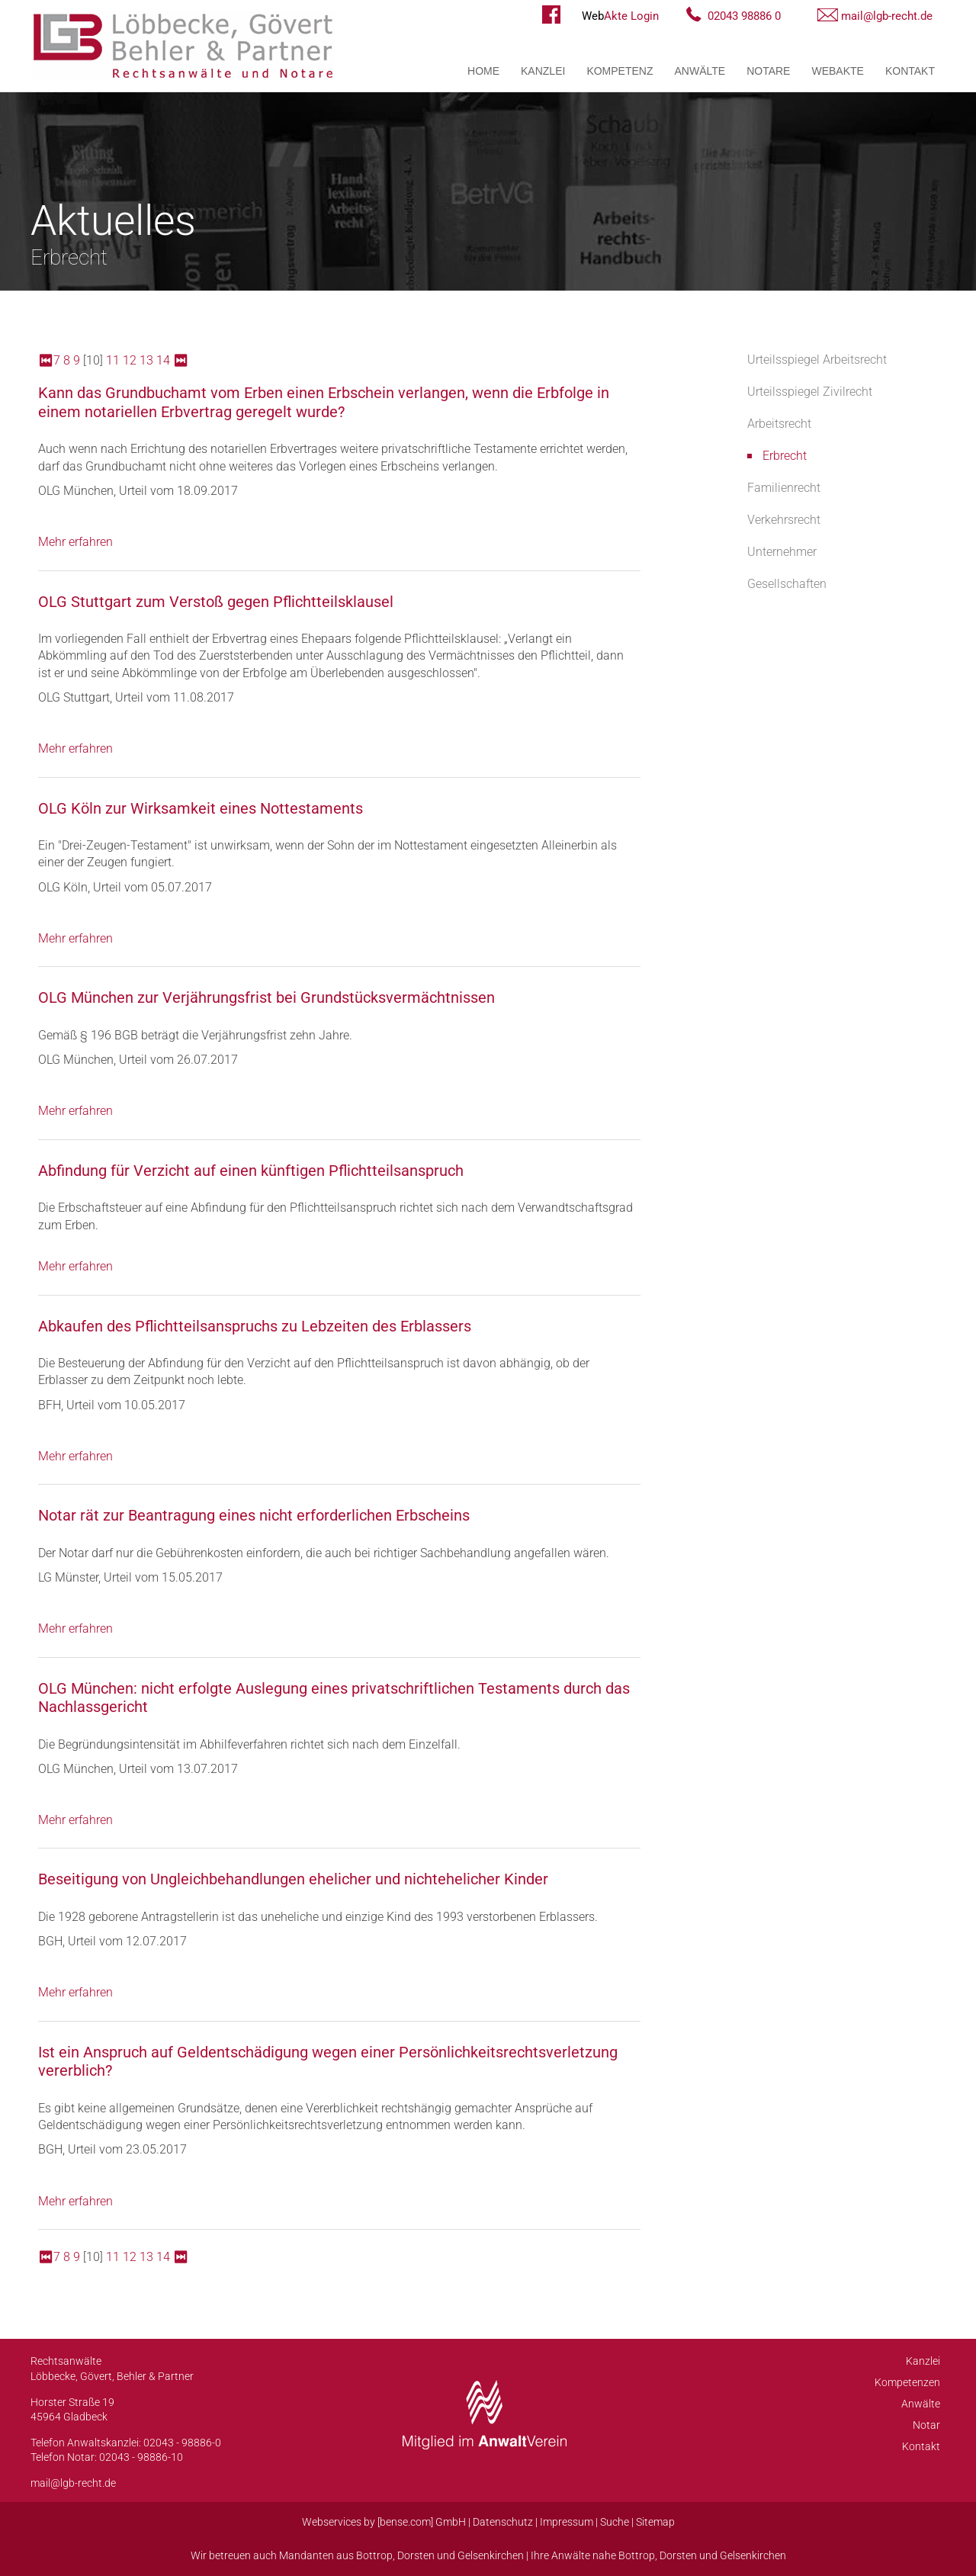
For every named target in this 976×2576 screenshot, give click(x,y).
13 (146, 360)
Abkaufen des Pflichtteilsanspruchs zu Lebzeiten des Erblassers (254, 1326)
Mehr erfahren (75, 542)
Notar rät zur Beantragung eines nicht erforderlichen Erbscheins (254, 1515)
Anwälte (700, 71)
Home (483, 71)
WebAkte (837, 71)
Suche (614, 2522)
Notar (926, 2425)
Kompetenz (619, 71)
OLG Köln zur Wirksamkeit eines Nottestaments (200, 808)
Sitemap (655, 2522)
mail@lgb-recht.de (887, 16)
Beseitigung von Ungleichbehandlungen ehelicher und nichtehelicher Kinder (293, 1879)
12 (129, 360)
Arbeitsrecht (779, 423)
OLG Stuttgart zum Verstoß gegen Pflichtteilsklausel (215, 602)
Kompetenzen (907, 2382)
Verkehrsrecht (783, 519)
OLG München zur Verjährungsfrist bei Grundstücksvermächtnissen (266, 997)
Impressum (566, 2522)
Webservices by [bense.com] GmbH (384, 2522)
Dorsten (416, 2555)
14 (163, 360)
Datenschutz (503, 2522)
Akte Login (620, 16)
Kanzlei (543, 71)
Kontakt (910, 71)
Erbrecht (784, 455)
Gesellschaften (787, 584)
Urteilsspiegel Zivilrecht (809, 391)
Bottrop (374, 2555)
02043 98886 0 (744, 16)
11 (113, 360)
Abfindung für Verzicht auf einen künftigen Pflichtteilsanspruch (251, 1170)
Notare (768, 71)
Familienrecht (783, 487)
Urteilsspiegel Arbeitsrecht (817, 359)
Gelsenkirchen (491, 2555)
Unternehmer (782, 551)
